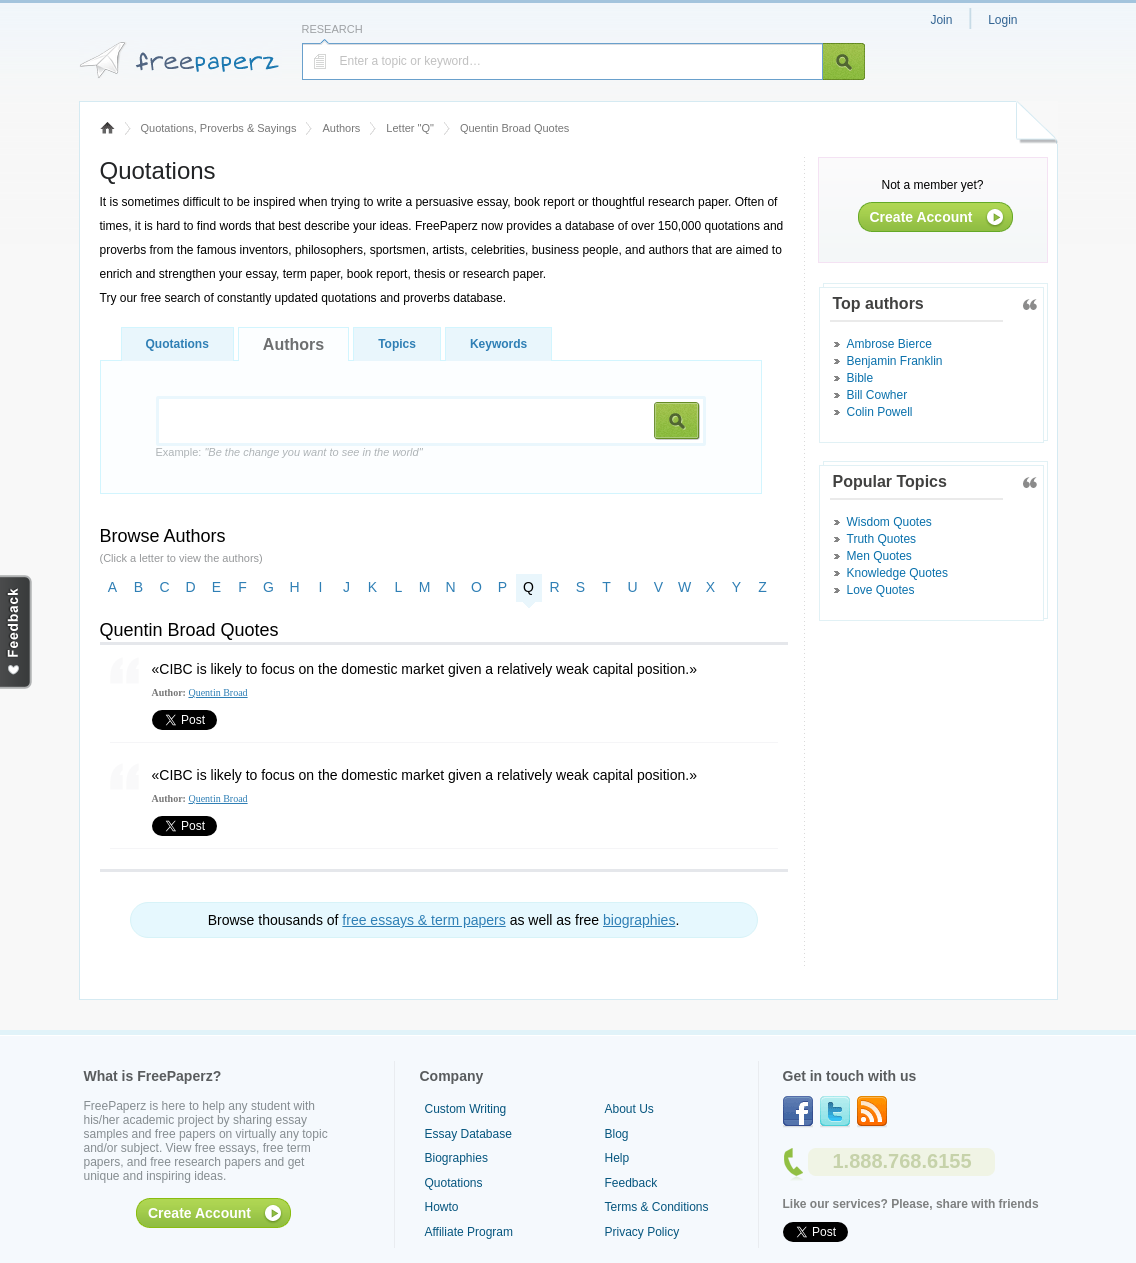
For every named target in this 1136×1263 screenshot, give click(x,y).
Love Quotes (881, 590)
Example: (289, 452)
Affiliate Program (469, 1232)
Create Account (921, 217)
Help (617, 1158)
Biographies (456, 1158)
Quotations (177, 344)
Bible (860, 378)
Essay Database (468, 1134)
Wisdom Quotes (889, 522)
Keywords (498, 344)
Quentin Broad (217, 692)
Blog (617, 1134)
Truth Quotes (882, 539)
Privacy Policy (642, 1232)
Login (1002, 20)
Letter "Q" (410, 128)
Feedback (631, 1183)
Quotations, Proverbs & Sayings (219, 128)
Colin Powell (880, 412)
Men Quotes (879, 556)
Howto (442, 1207)
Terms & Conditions (657, 1207)
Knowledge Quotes (897, 573)
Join (941, 20)
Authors (341, 128)
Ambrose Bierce (889, 344)
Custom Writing (466, 1109)
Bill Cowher (877, 395)
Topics (397, 344)
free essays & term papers (423, 920)
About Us (629, 1109)
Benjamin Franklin (895, 361)
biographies (639, 920)
